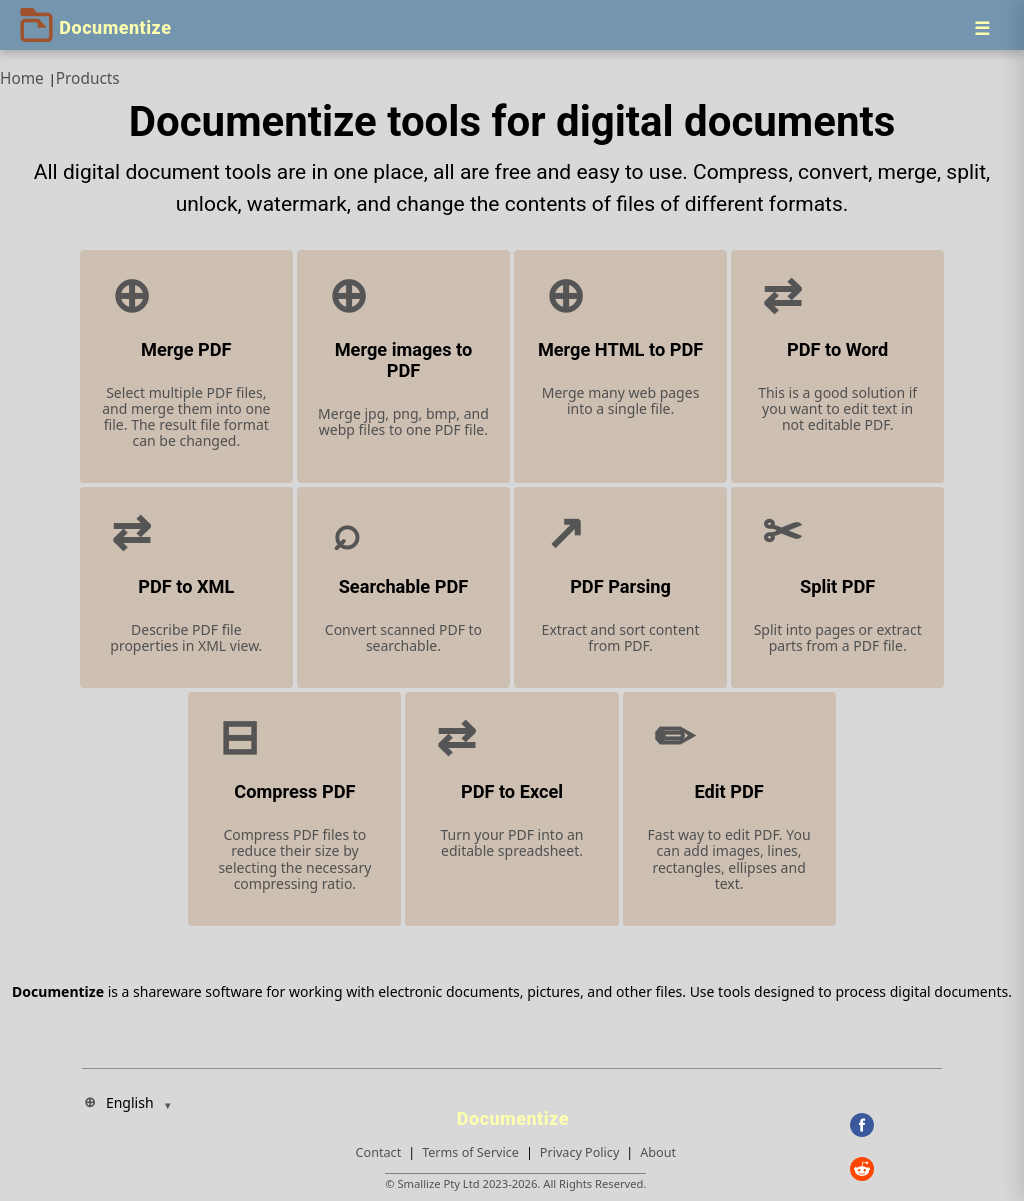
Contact (379, 1152)
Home (22, 78)
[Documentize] (516, 1113)
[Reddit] (896, 1169)
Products (88, 78)
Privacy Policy (579, 1152)
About (658, 1152)
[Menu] (982, 28)
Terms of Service (470, 1152)
